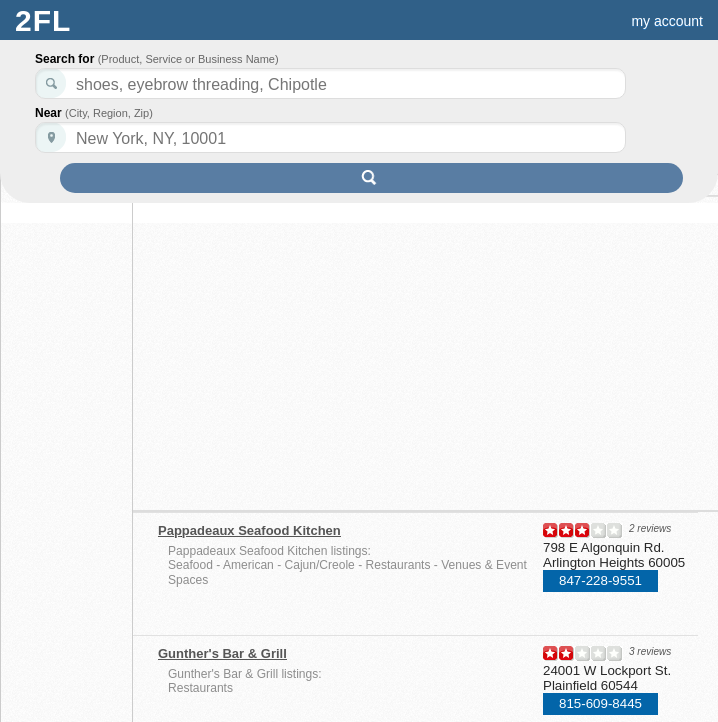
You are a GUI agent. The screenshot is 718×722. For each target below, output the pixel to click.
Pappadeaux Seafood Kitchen (249, 530)
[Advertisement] (331, 347)
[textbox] (330, 137)
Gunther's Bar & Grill (222, 653)
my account (667, 21)
